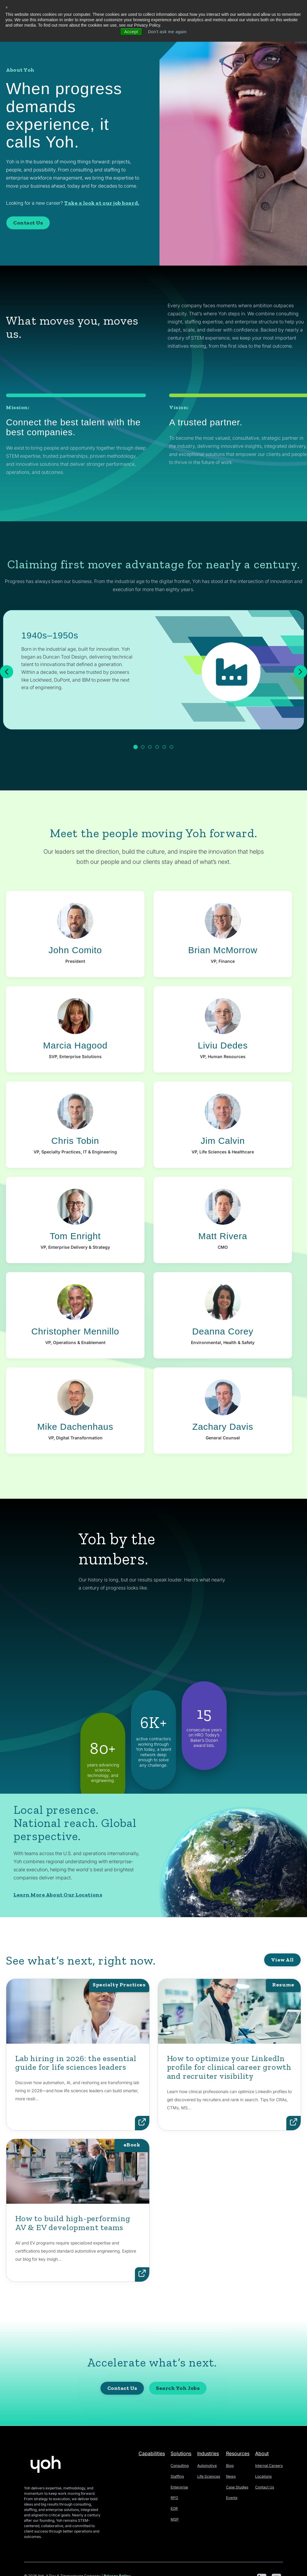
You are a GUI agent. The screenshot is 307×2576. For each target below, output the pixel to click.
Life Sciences (208, 2476)
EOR (174, 2508)
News (231, 2476)
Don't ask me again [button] (167, 31)
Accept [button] (131, 31)
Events (231, 2497)
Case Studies (237, 2487)
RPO (174, 2497)
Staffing (177, 2476)
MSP (175, 2519)
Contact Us (28, 222)
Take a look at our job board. (101, 203)
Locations (263, 2476)
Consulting (180, 2465)
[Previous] (6, 671)
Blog (230, 2465)
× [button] (6, 7)
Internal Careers (269, 2465)
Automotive (207, 2465)
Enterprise (179, 2487)
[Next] (300, 671)
